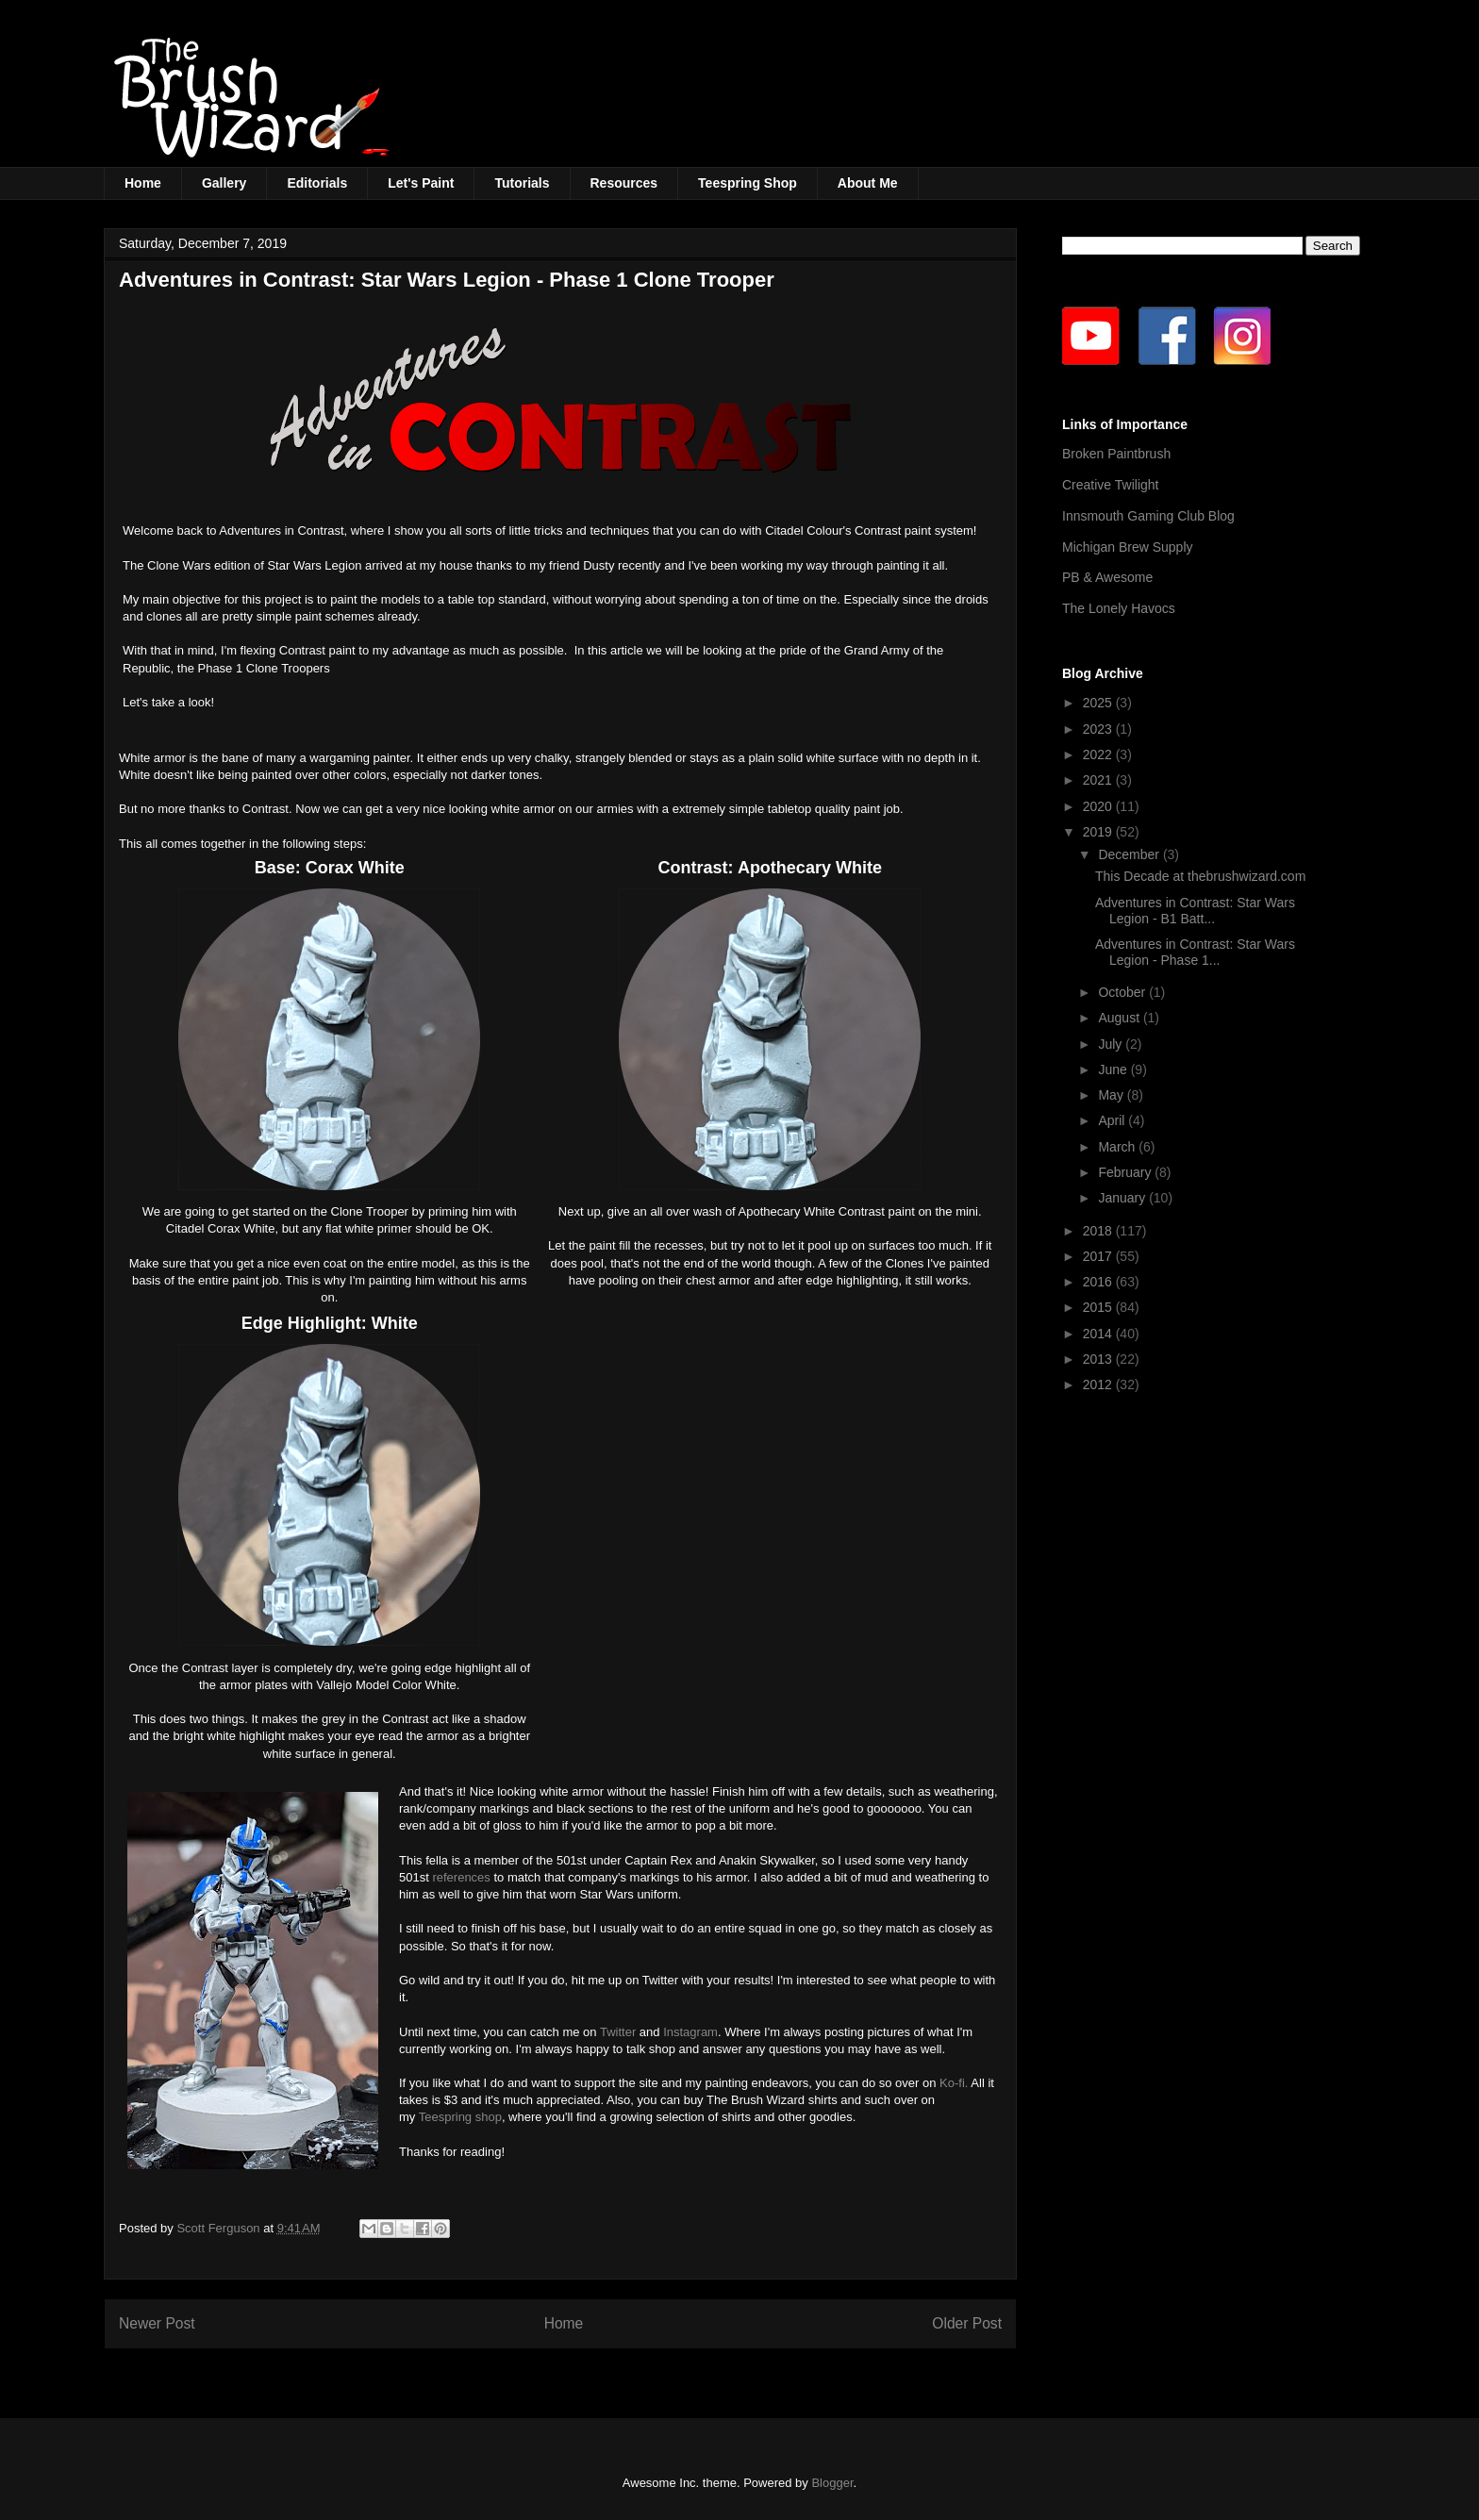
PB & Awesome (1107, 577)
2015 (1099, 1307)
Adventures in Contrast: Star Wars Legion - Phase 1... (1195, 952)
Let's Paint (421, 183)
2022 (1099, 754)
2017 (1099, 1256)
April (1113, 1120)
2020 (1099, 806)
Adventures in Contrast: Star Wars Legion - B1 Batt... (1195, 910)
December (1130, 854)
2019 (1099, 831)
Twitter (618, 2032)
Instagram (690, 2032)
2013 (1099, 1359)
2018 (1099, 1230)
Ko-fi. (953, 2083)
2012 (1099, 1384)
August (1120, 1017)
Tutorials (521, 183)
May (1112, 1094)
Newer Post (157, 2323)
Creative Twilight (1110, 484)
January (1123, 1197)
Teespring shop (460, 2117)
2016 (1099, 1281)
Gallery (224, 183)
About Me (868, 183)
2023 (1099, 729)
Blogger (832, 2483)
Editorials (317, 183)
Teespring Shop (747, 183)
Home (143, 183)
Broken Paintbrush (1116, 453)
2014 (1099, 1333)
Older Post (967, 2323)
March (1118, 1146)
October (1123, 992)
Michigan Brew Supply (1127, 547)
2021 (1099, 780)
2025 (1099, 702)
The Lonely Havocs (1118, 608)
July (1111, 1044)
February (1126, 1172)
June (1114, 1069)
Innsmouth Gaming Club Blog (1148, 515)
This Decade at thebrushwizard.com (1200, 876)
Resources (624, 183)
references (461, 1877)
